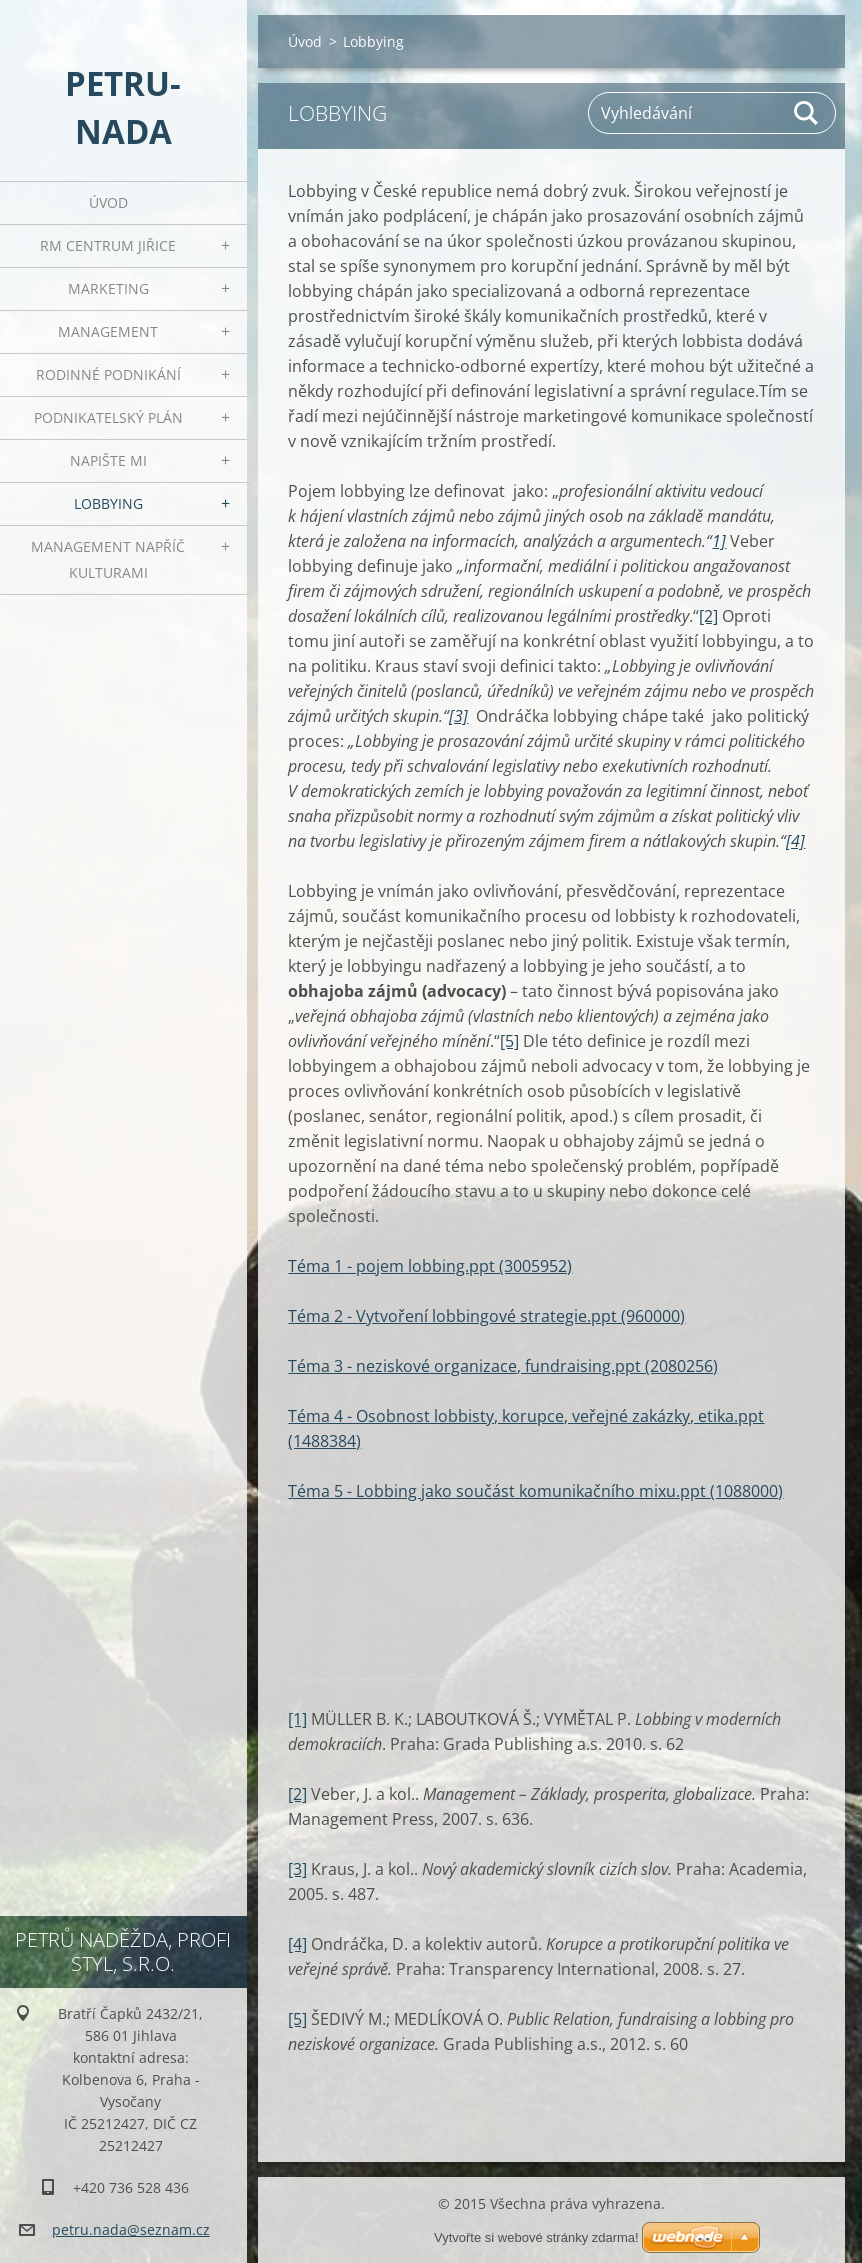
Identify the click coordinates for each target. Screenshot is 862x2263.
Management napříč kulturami (108, 559)
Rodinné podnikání (108, 374)
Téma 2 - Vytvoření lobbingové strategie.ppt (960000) (486, 1316)
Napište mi (108, 460)
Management (108, 331)
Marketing (108, 288)
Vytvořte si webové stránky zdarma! (536, 2237)
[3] (297, 1869)
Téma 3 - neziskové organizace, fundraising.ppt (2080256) (503, 1366)
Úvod (108, 202)
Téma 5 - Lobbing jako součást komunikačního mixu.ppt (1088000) (535, 1491)
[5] (509, 1041)
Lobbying (108, 503)
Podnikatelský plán (108, 417)
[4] (297, 1944)
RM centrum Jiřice (108, 245)
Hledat (807, 113)
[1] (297, 1719)
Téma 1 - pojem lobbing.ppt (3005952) (430, 1266)
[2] (708, 616)
